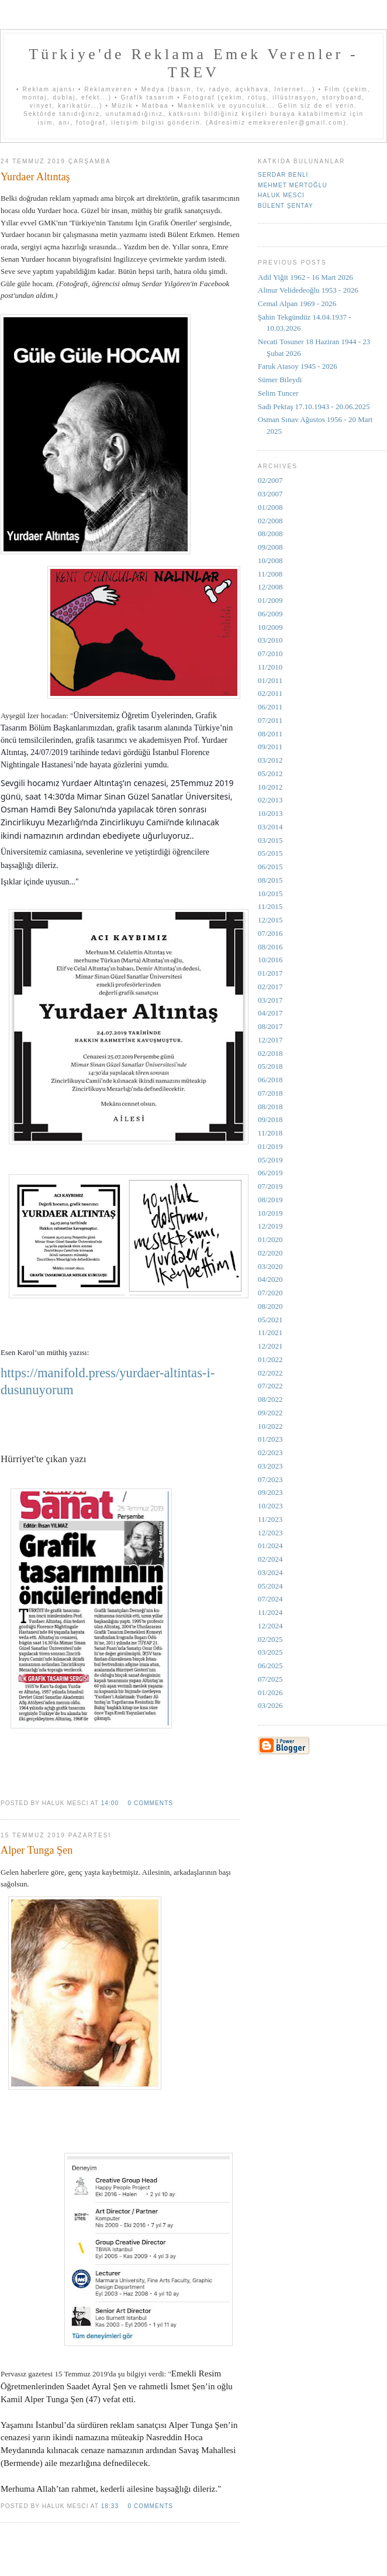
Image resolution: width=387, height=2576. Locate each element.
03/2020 (270, 1266)
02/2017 (270, 986)
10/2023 (270, 1505)
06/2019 (270, 1172)
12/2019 (270, 1226)
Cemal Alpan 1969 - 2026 (297, 303)
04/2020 (270, 1279)
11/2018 (270, 1132)
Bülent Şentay (285, 206)
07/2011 (270, 720)
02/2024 (270, 1559)
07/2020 (270, 1292)
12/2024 (270, 1625)
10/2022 (270, 1426)
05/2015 (270, 853)
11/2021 (270, 1332)
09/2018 (270, 1119)
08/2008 (270, 533)
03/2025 (270, 1652)
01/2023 (270, 1439)
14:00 (110, 1803)
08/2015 (270, 880)
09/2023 (270, 1492)
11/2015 (270, 906)
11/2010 (270, 667)
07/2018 (270, 1093)
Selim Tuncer (278, 393)
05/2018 (270, 1066)
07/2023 (270, 1479)
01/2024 (270, 1545)
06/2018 (270, 1079)
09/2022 (270, 1412)
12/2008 (270, 586)
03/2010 (270, 640)
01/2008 (270, 507)
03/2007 (270, 493)
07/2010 (270, 653)
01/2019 (270, 1146)
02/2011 (270, 693)
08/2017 (270, 1026)
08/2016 (270, 946)
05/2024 (270, 1586)
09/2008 (270, 547)
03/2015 (270, 840)
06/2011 (270, 706)
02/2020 (270, 1252)
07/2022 (270, 1385)
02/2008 (270, 520)
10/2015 (270, 893)
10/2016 (270, 959)
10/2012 (270, 787)
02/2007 (270, 480)
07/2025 (270, 1679)
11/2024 (270, 1612)
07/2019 (270, 1186)
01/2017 (270, 973)
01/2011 (270, 680)
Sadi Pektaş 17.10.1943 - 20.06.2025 (313, 406)
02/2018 (270, 1053)
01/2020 (270, 1239)
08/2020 (270, 1306)
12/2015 (270, 919)
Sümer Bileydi (280, 379)
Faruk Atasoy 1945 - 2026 (297, 366)
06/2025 (270, 1665)
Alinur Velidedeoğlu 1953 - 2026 (308, 290)
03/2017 (270, 1000)
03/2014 (270, 826)
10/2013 (270, 813)
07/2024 (270, 1598)
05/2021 (270, 1319)
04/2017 (270, 1013)
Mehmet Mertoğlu (292, 185)
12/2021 (270, 1346)
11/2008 (270, 574)
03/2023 (270, 1466)
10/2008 (270, 560)
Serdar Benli (283, 174)
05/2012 (270, 773)
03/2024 (270, 1572)
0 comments (150, 1803)
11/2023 (270, 1519)
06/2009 (270, 613)
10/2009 (270, 627)
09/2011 (270, 746)
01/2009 (270, 600)
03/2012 (270, 760)
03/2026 (270, 1705)
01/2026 (270, 1692)
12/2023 (270, 1532)
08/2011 (270, 733)
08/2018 (270, 1106)
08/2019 (270, 1199)
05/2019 (270, 1159)
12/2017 (270, 1039)
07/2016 (270, 933)
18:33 (110, 2506)
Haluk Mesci (281, 195)
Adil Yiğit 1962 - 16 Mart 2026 (305, 277)
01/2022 (270, 1359)
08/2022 (270, 1399)
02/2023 (270, 1452)
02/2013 (270, 799)
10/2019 (270, 1213)
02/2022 (270, 1372)
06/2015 (270, 866)
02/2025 (270, 1639)
